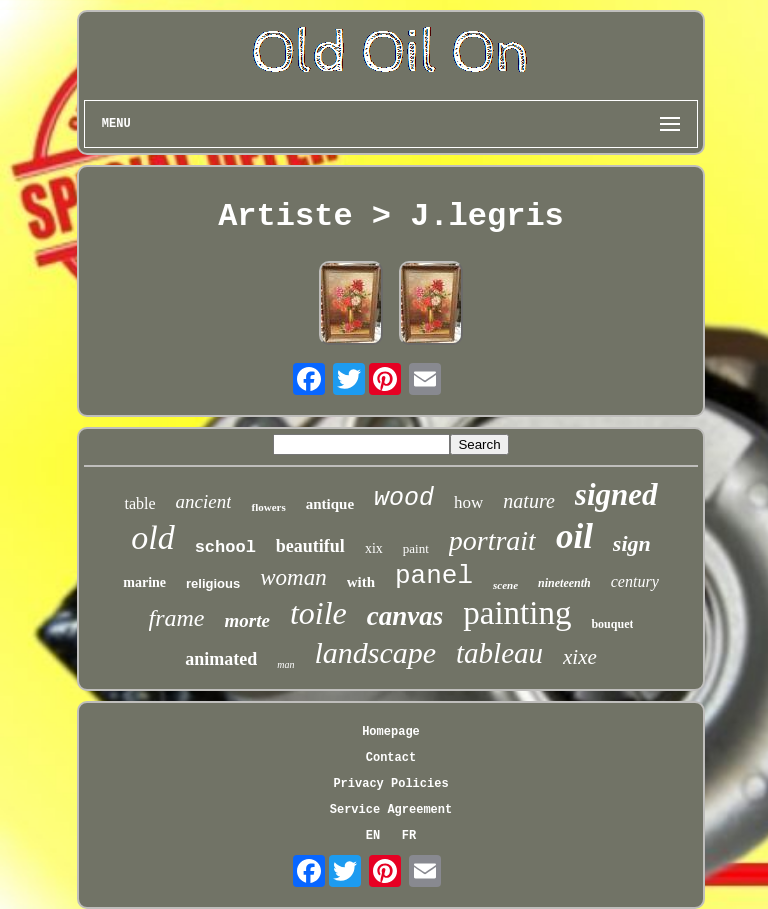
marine (144, 582)
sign (632, 543)
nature (528, 501)
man (285, 664)
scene (505, 585)
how (468, 502)
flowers (268, 507)
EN (373, 836)
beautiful (310, 546)
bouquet (612, 624)
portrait (492, 540)
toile (318, 613)
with (361, 582)
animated (221, 659)
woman (293, 577)
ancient (204, 501)
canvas (405, 616)
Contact (391, 758)
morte (247, 620)
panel (434, 576)
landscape (375, 652)
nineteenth (564, 583)
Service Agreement (391, 810)
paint (416, 548)
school (225, 547)
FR (409, 836)
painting (517, 613)
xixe (580, 657)
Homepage (391, 732)
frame (177, 618)
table (139, 503)
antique (330, 504)
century (635, 581)
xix (374, 548)
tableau (499, 653)
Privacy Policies (390, 784)
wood (404, 498)
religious (213, 583)
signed (616, 494)
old (152, 537)
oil (574, 536)
